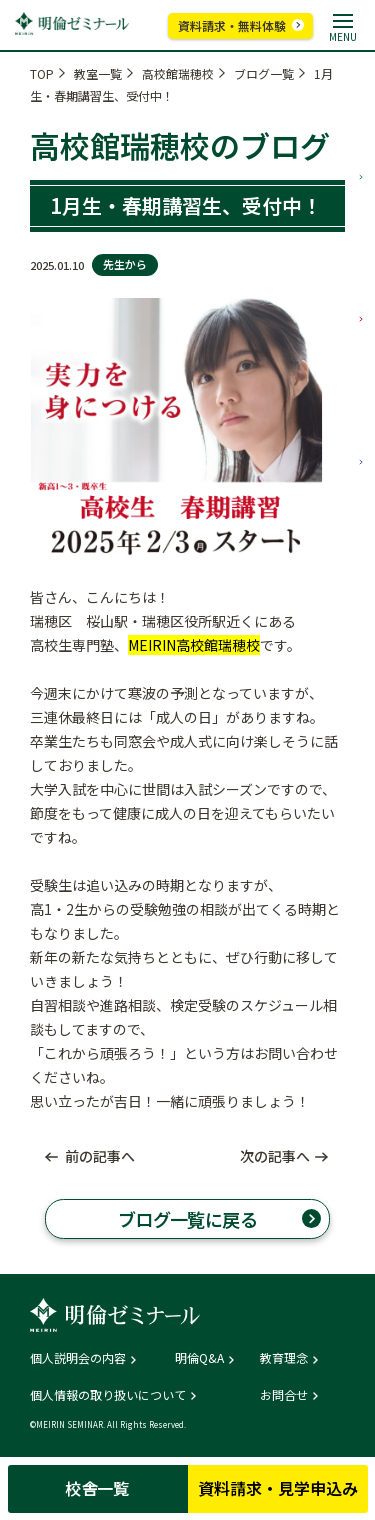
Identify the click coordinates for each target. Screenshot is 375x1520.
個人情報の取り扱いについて (108, 1395)
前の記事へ (100, 1156)
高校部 (361, 401)
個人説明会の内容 (78, 1358)
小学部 (361, 116)
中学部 (361, 258)
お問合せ (284, 1395)
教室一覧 (98, 73)
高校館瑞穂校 (178, 73)
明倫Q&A (199, 1358)
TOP (42, 73)
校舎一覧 (97, 1488)
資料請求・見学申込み (278, 1488)
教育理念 (284, 1358)
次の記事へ (275, 1156)
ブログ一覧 (264, 73)
